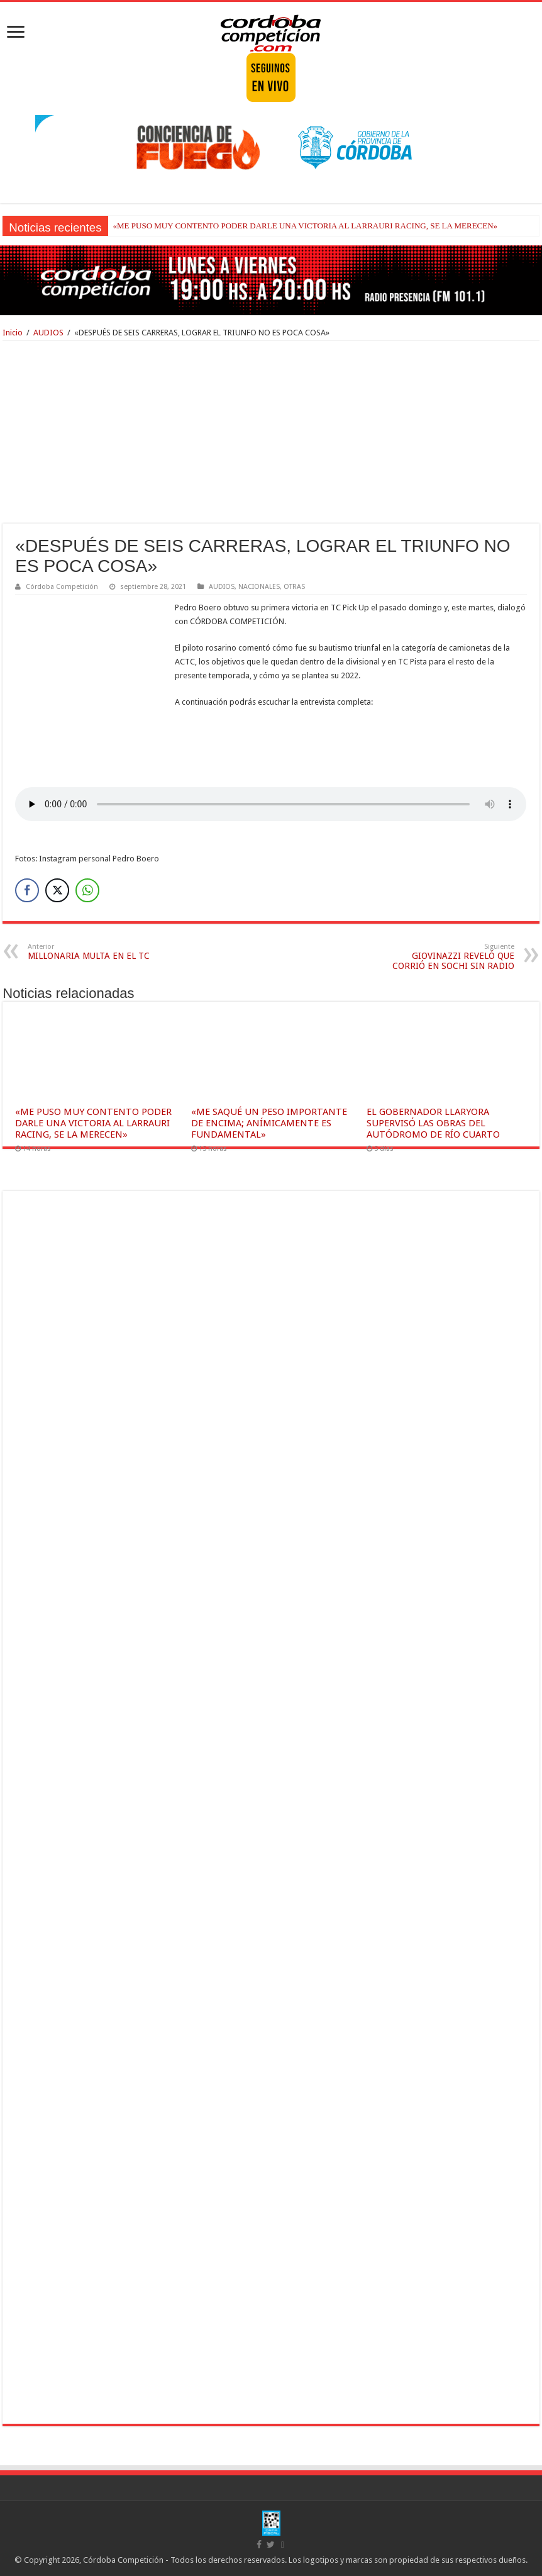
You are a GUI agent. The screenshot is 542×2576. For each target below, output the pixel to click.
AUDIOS (48, 332)
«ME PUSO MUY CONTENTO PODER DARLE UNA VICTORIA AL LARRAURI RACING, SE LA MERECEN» (305, 225)
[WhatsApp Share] (87, 890)
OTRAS (294, 587)
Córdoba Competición (62, 587)
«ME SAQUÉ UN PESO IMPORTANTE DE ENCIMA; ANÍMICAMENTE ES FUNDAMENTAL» (269, 1123)
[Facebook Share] (27, 890)
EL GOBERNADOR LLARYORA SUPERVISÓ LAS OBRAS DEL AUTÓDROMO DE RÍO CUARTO (433, 1123)
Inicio (13, 332)
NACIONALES (259, 587)
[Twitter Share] (57, 890)
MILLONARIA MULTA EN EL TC (92, 952)
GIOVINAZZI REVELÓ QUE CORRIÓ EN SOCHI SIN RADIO (449, 957)
